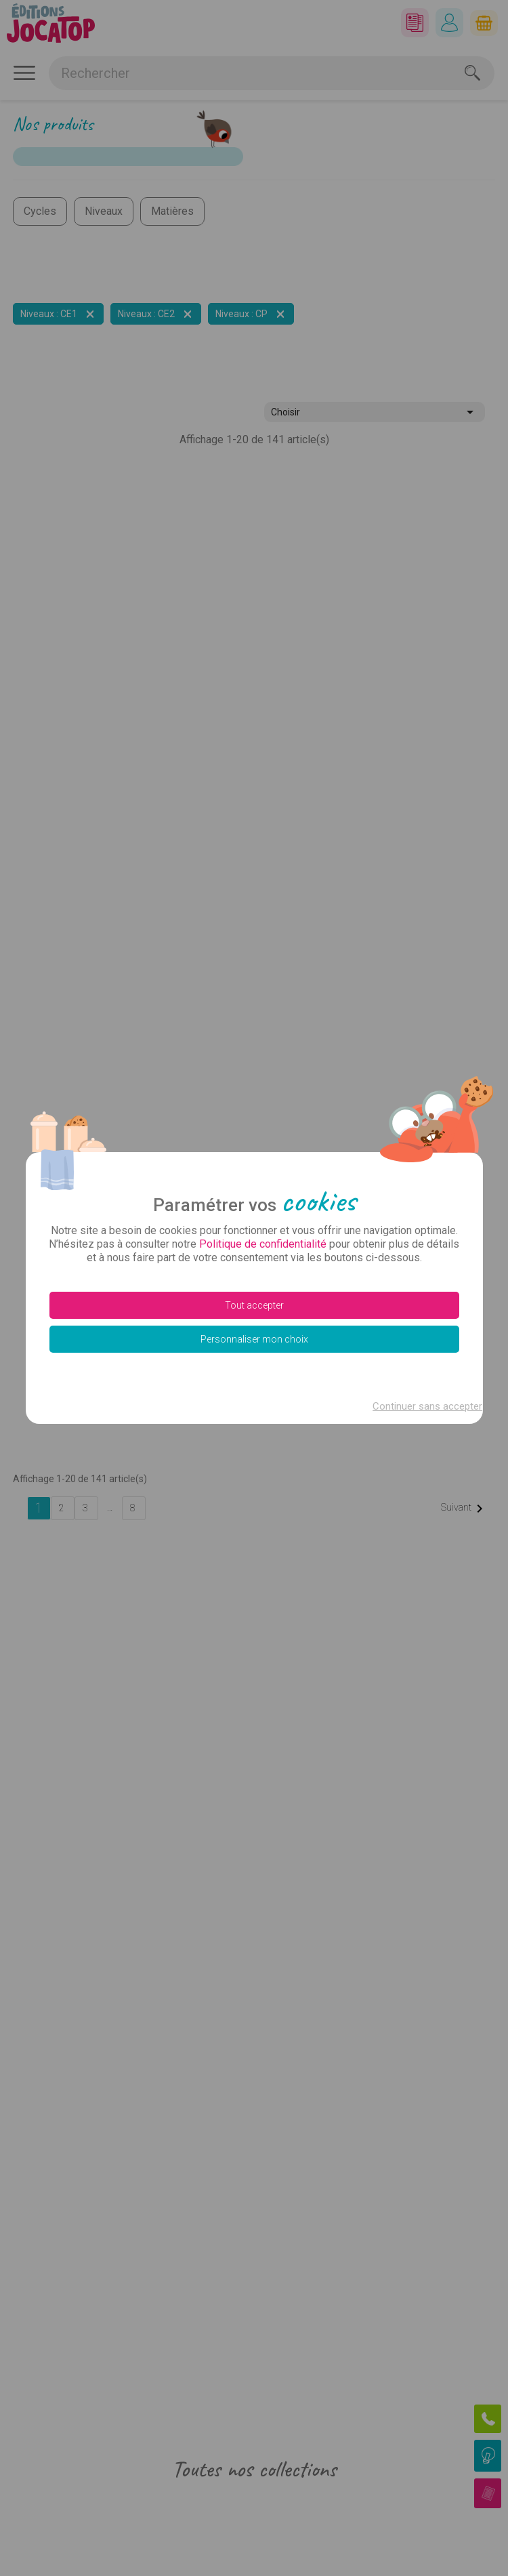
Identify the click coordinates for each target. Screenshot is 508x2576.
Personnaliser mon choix (254, 1339)
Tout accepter (254, 1305)
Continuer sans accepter (423, 1406)
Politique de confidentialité (262, 1244)
